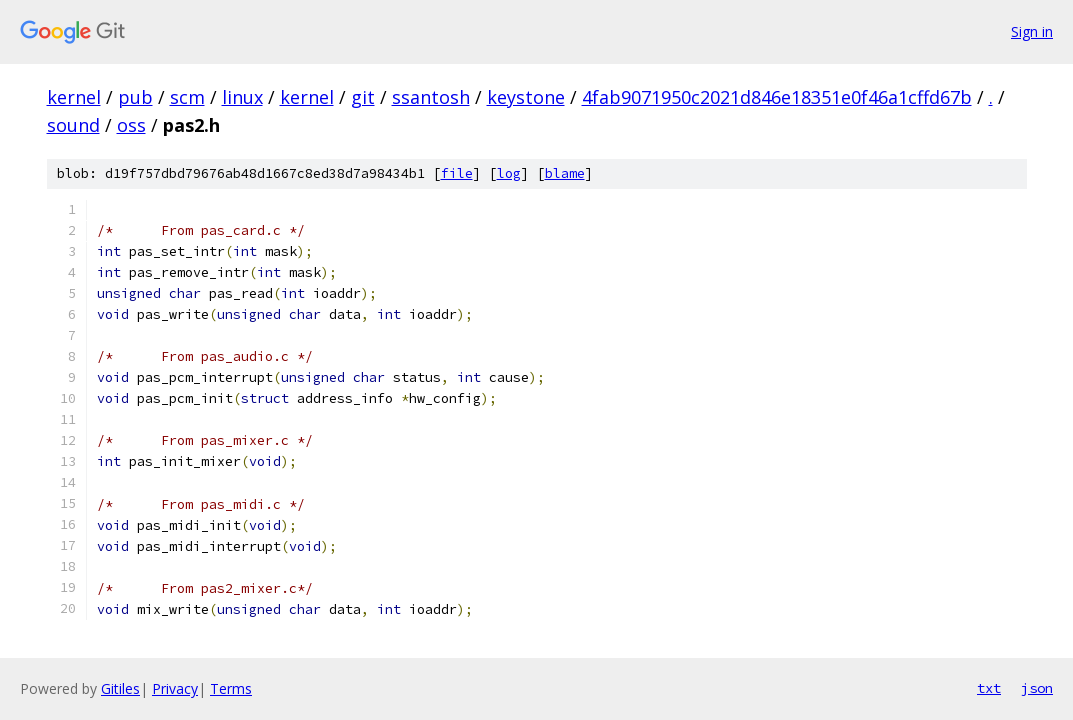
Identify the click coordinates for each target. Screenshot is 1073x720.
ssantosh (431, 97)
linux (242, 97)
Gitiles (120, 688)
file (457, 173)
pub (135, 97)
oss (131, 125)
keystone (526, 97)
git (363, 97)
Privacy (175, 688)
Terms (231, 688)
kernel (74, 97)
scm (187, 97)
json (1037, 688)
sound (73, 125)
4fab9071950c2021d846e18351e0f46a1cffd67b (777, 97)
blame (565, 173)
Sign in (1032, 31)
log (509, 173)
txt (989, 688)
